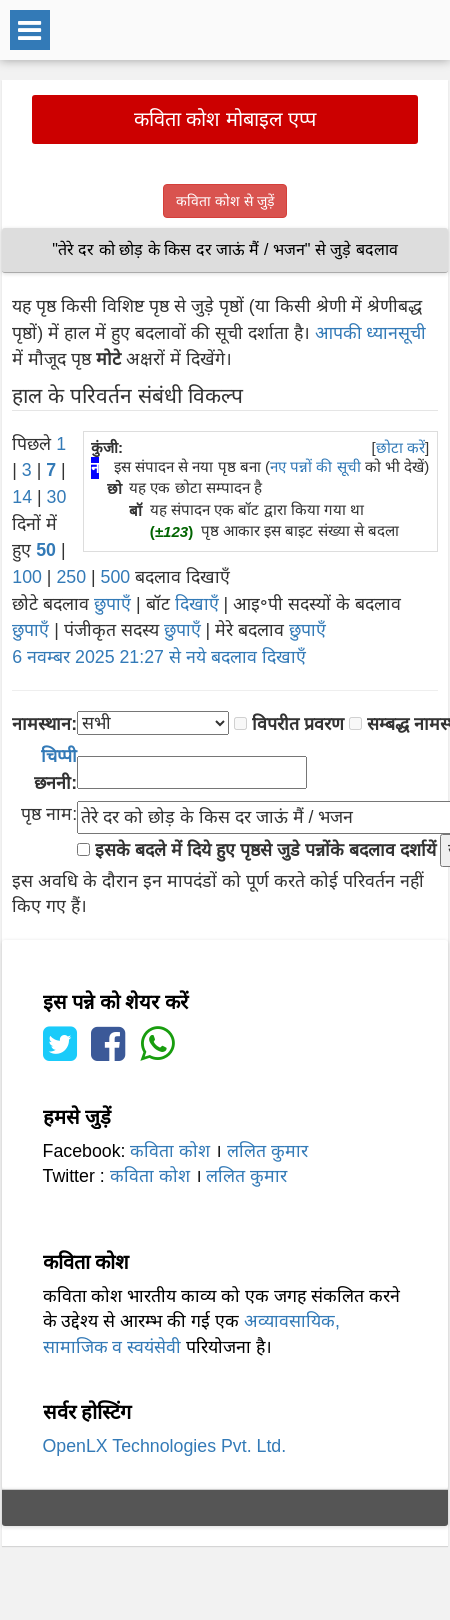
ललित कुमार (267, 1151)
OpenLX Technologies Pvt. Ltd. (165, 1446)
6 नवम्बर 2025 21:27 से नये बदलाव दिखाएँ (158, 657)
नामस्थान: (44, 724)
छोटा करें (400, 447)
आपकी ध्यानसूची (371, 333)
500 (116, 577)
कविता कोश (170, 1151)
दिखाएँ (197, 604)
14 (22, 497)
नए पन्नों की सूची (315, 466)
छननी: (55, 769)
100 (27, 577)
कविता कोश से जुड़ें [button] (225, 201)
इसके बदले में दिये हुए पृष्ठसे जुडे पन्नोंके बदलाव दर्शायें (265, 850)
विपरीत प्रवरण (298, 724)
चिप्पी (59, 756)
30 (57, 497)
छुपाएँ (112, 604)
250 (71, 577)
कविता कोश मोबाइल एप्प (225, 119)
